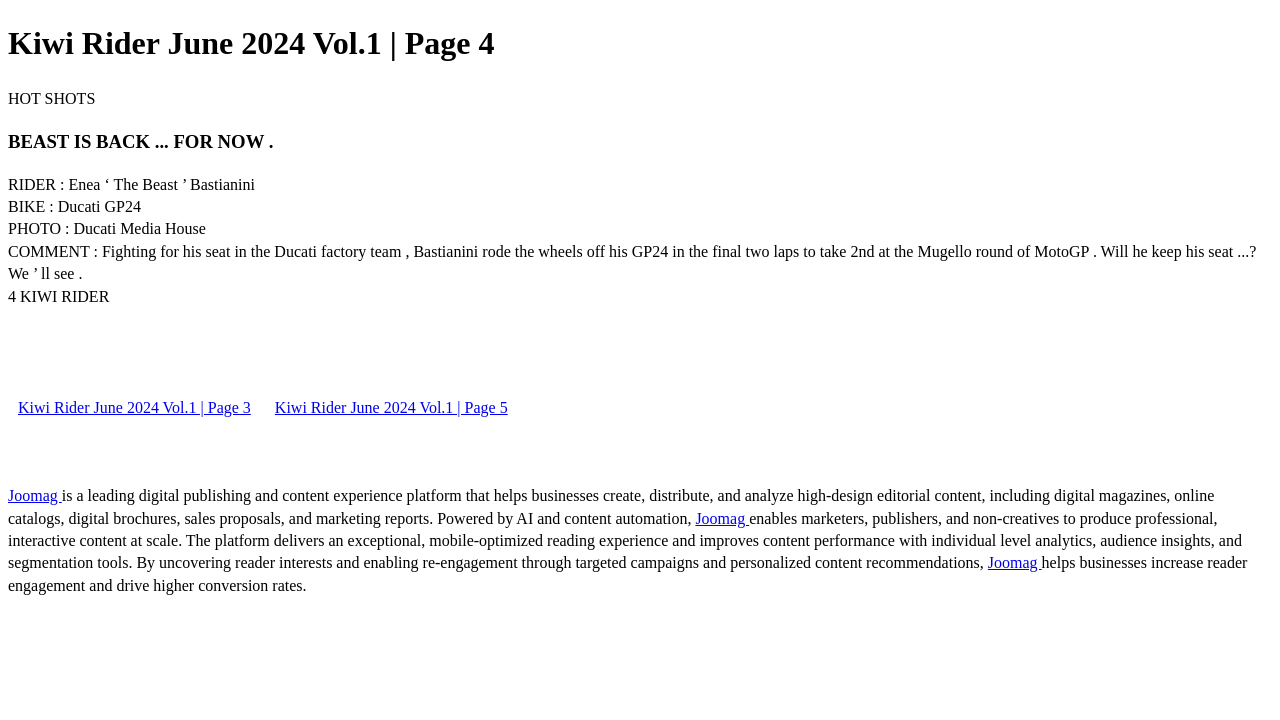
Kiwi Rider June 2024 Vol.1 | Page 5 (391, 407)
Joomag (35, 495)
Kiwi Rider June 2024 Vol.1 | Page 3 (134, 407)
